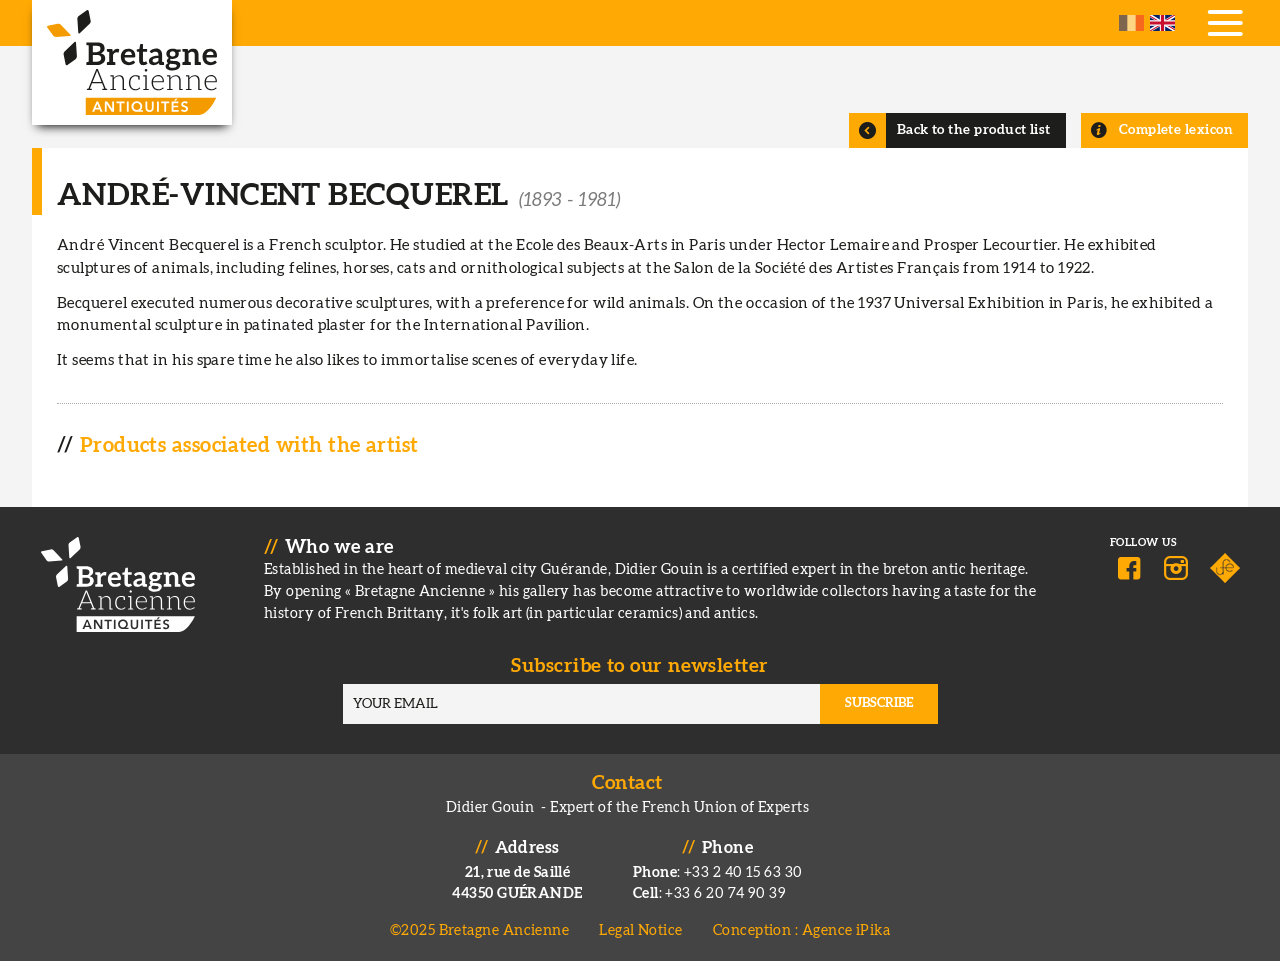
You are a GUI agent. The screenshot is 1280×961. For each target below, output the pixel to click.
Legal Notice (640, 930)
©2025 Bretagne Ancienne (480, 930)
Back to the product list (974, 130)
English (1162, 23)
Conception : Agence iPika (801, 930)
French (1131, 23)
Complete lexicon (1176, 130)
